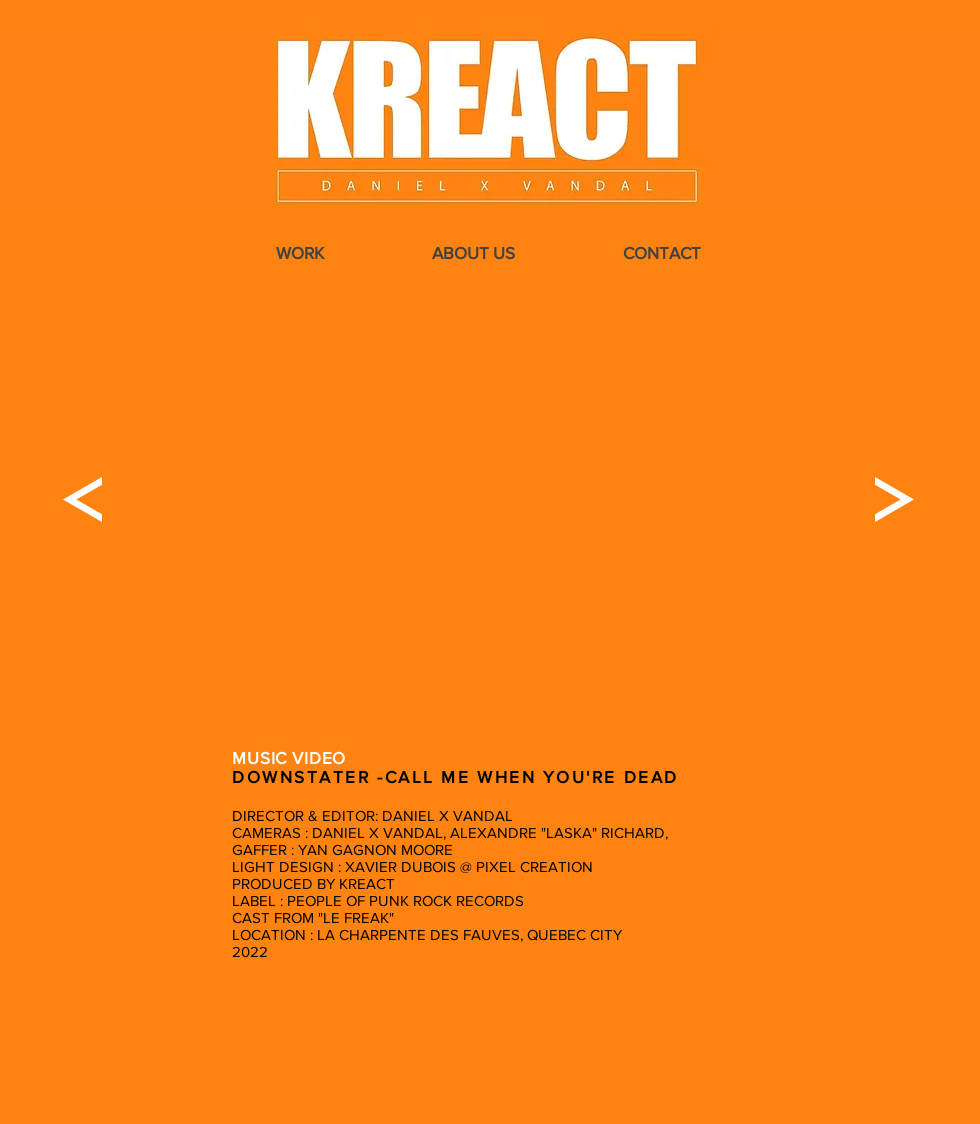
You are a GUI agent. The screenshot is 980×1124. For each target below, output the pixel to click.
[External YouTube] (489, 500)
